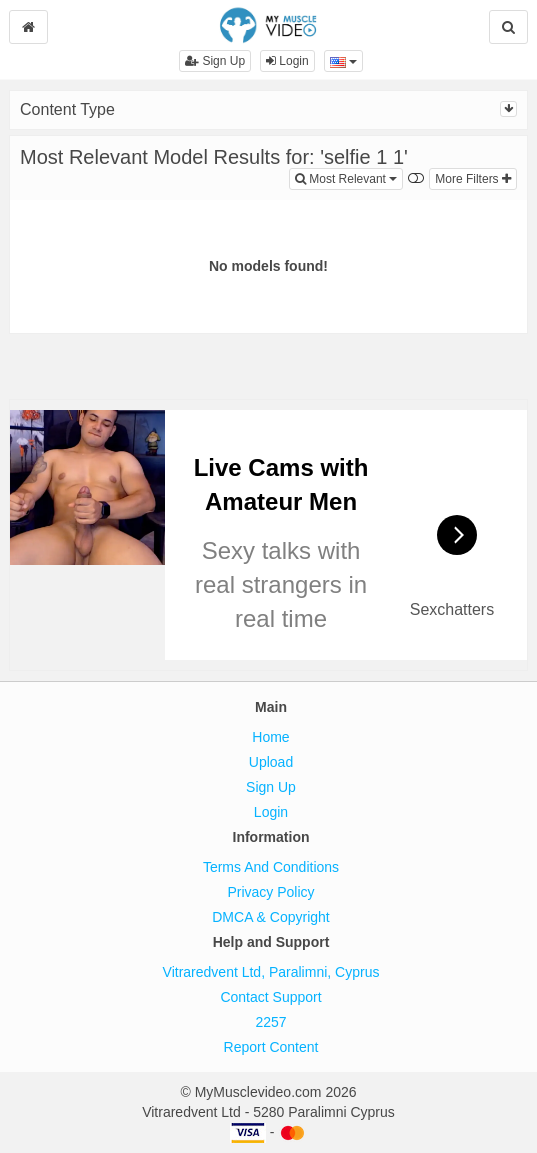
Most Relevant (349, 177)
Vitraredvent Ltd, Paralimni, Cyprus (271, 972)
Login (287, 61)
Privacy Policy (270, 892)
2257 (270, 1022)
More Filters (473, 179)
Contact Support (270, 997)
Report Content (271, 1047)
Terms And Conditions (271, 867)
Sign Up (215, 61)
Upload (271, 762)
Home (270, 737)
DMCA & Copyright (270, 917)
